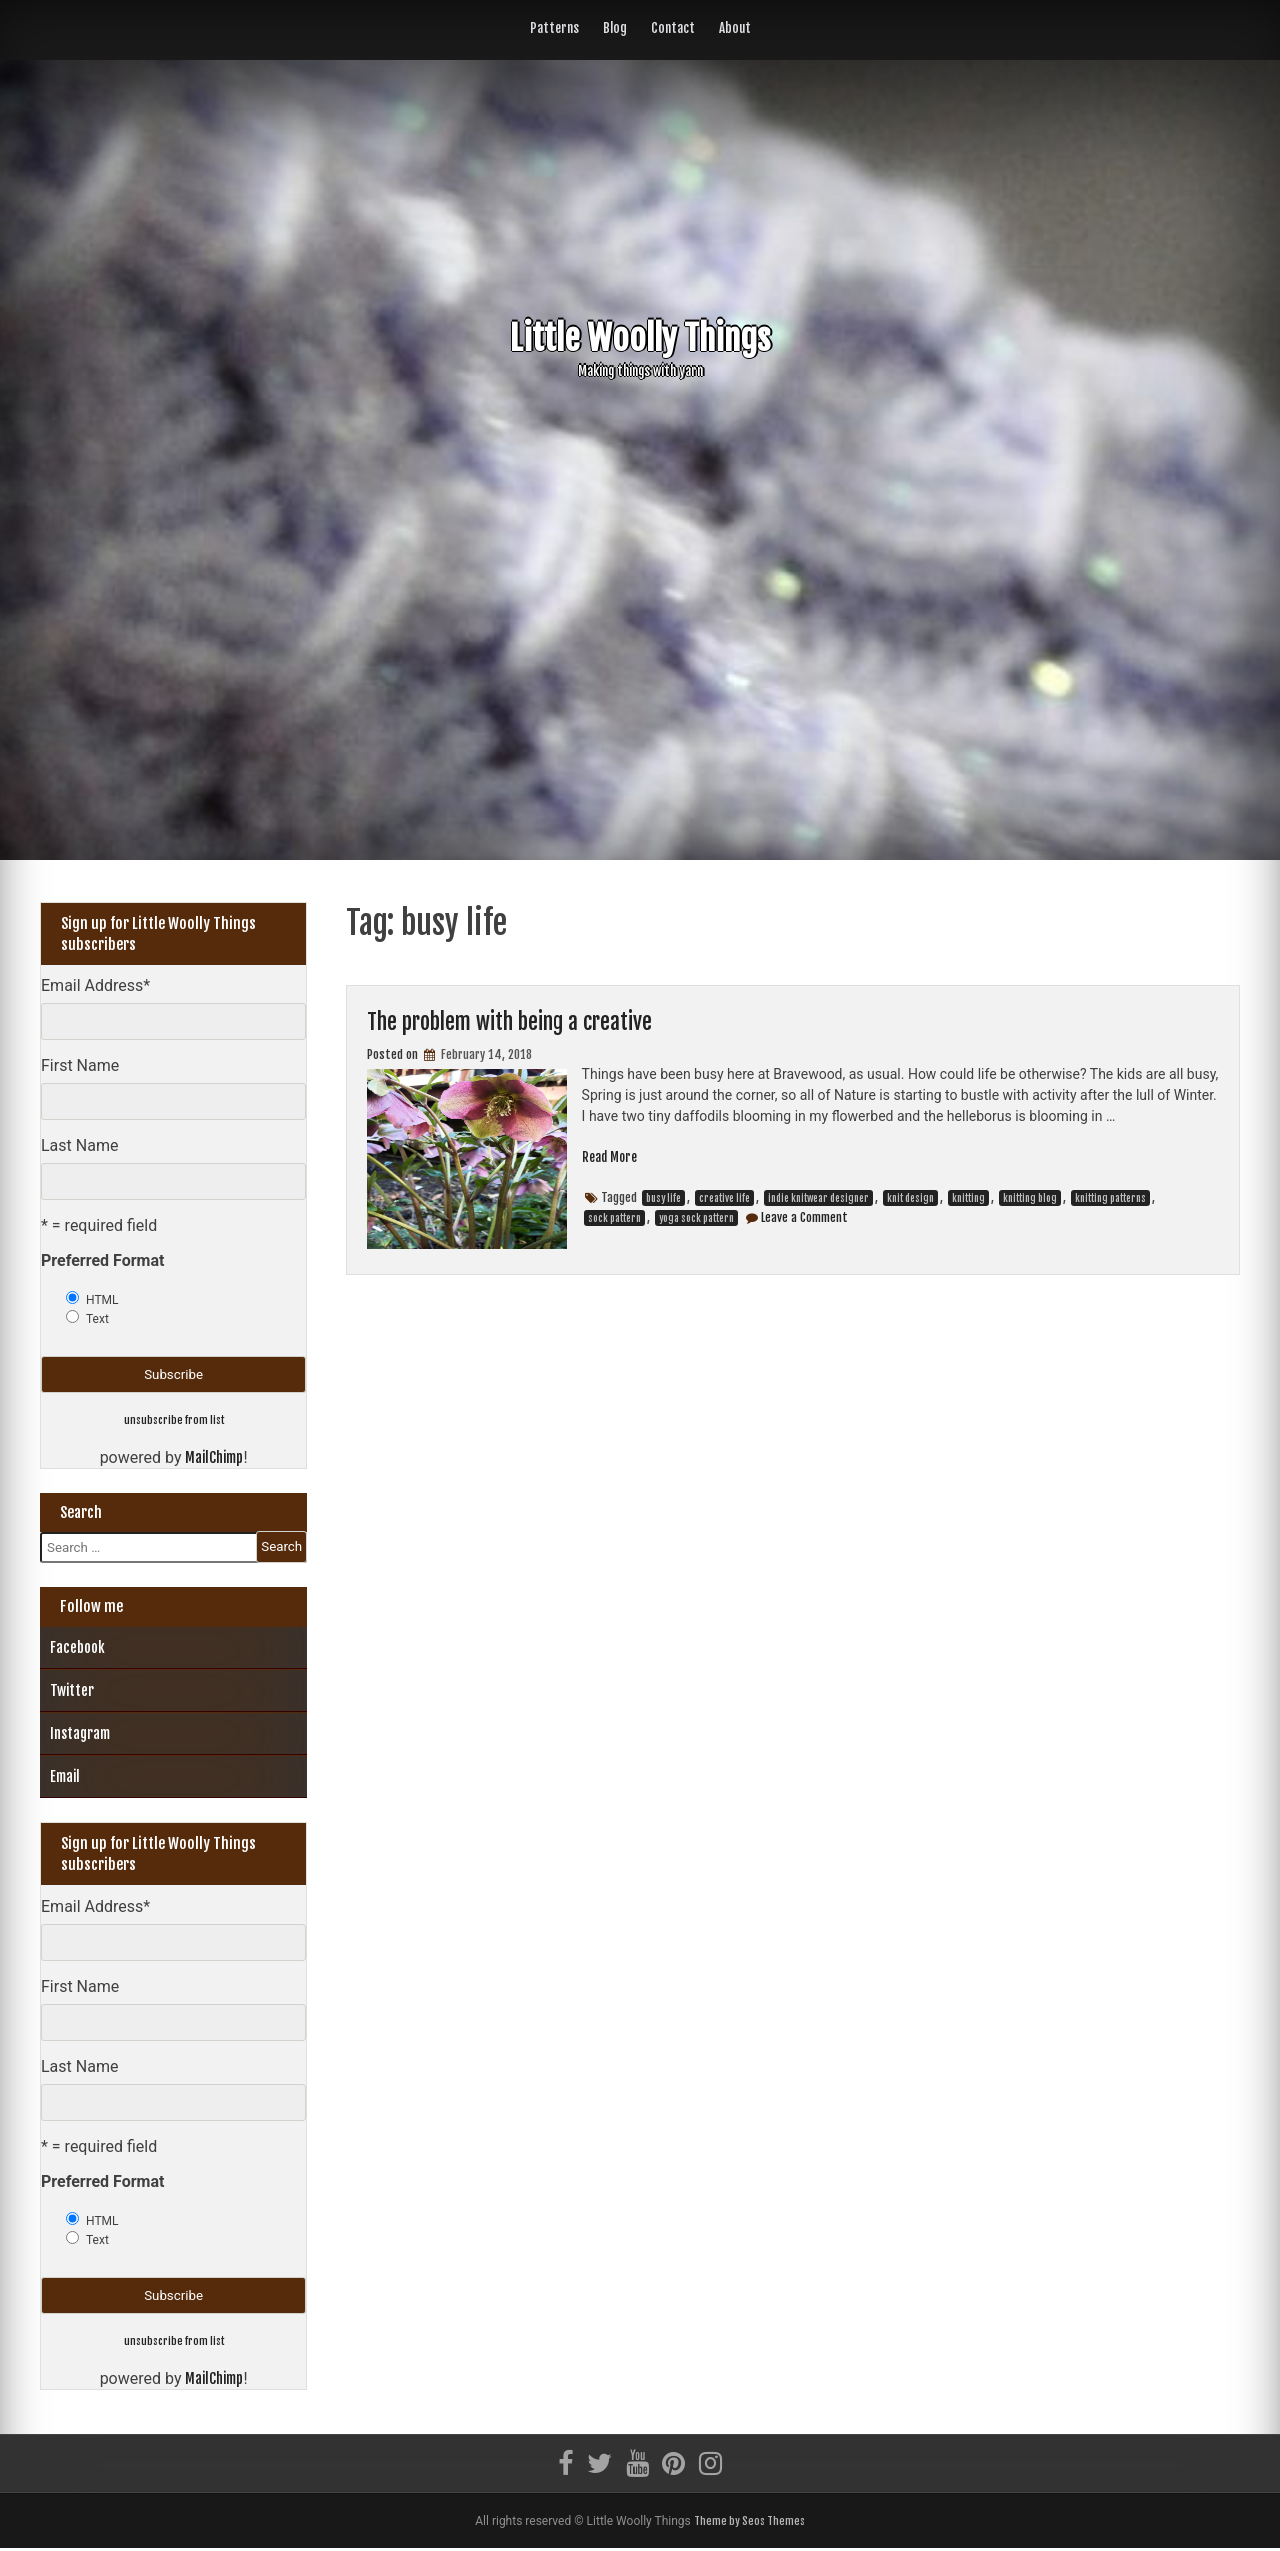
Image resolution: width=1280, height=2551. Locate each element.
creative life (724, 1199)
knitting (968, 1199)
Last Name (79, 1145)
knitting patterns (1110, 1199)
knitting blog (1030, 1199)
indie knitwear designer (818, 1199)
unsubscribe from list (174, 1419)
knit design (910, 1199)
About (735, 28)
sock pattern (614, 1219)
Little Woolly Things (640, 336)
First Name (80, 1065)
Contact (673, 28)
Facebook (77, 1648)
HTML (102, 1300)
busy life (663, 1199)
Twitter (72, 1691)
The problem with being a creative (527, 1021)
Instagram (80, 1734)
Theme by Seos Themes (749, 2523)
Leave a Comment (804, 1218)
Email (65, 1777)
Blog (615, 28)
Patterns (554, 28)
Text (97, 1319)
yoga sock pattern (696, 1219)
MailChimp (214, 1458)
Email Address (95, 985)
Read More (612, 1157)
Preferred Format (102, 1260)
